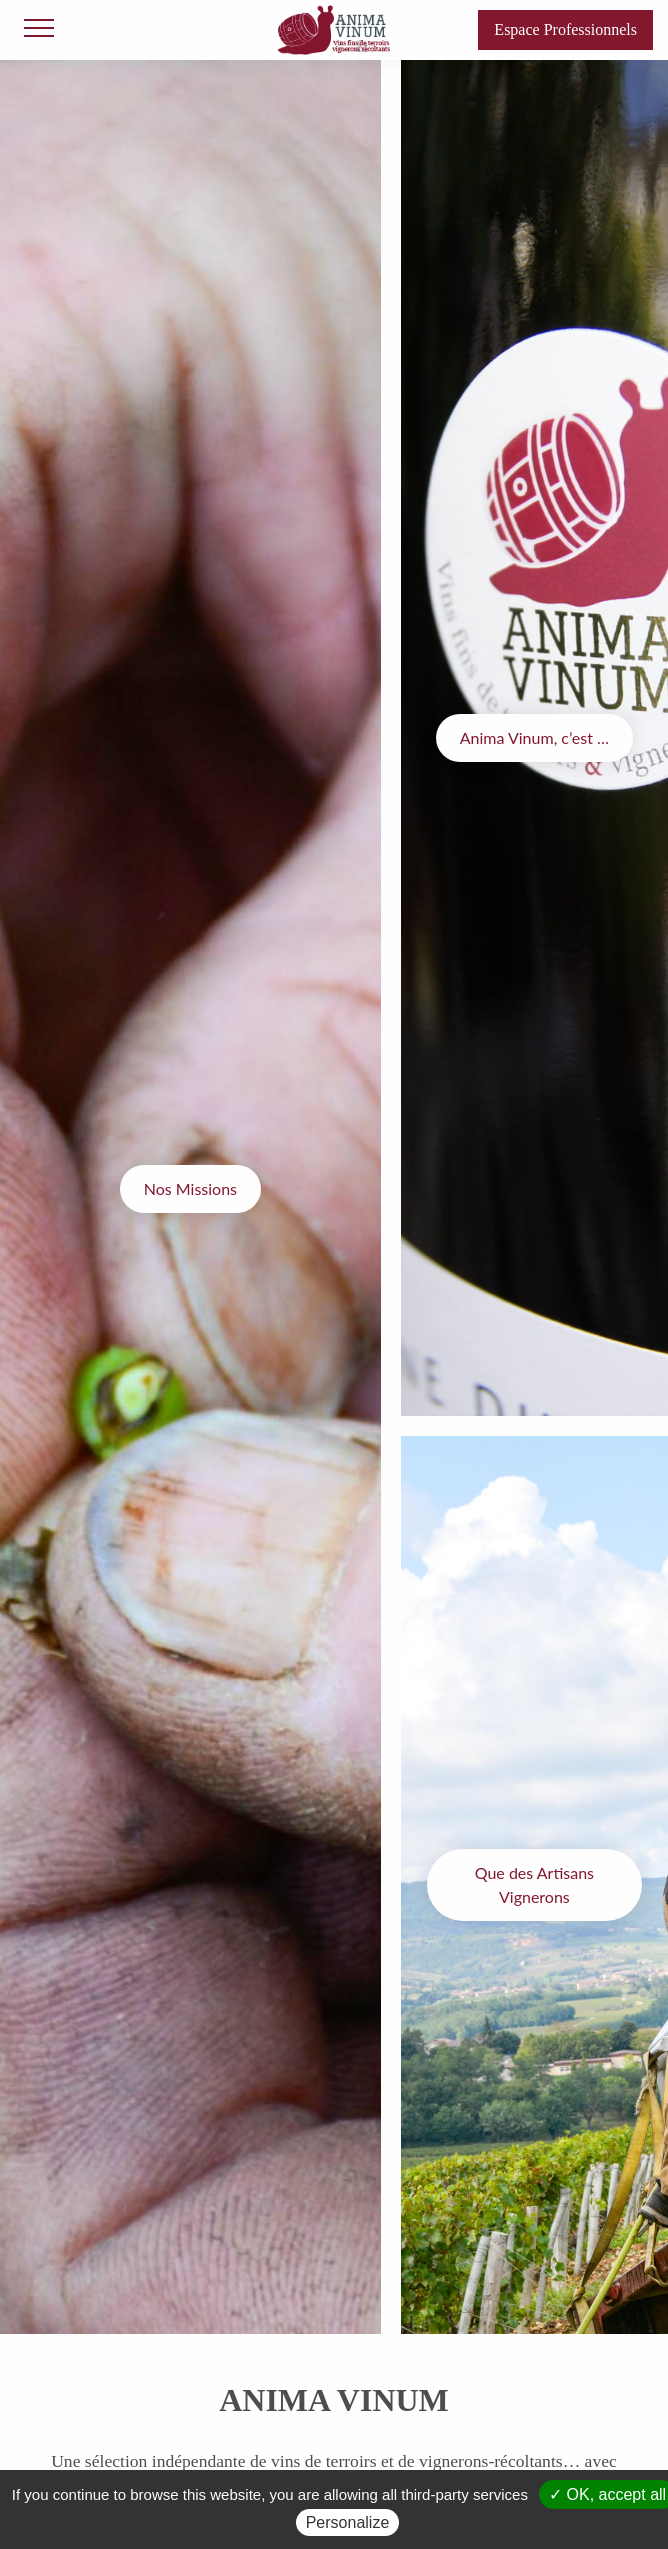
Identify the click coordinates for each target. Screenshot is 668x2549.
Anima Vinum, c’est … (534, 737)
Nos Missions (190, 1188)
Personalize (348, 2522)
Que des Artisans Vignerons (534, 1884)
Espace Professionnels (565, 29)
